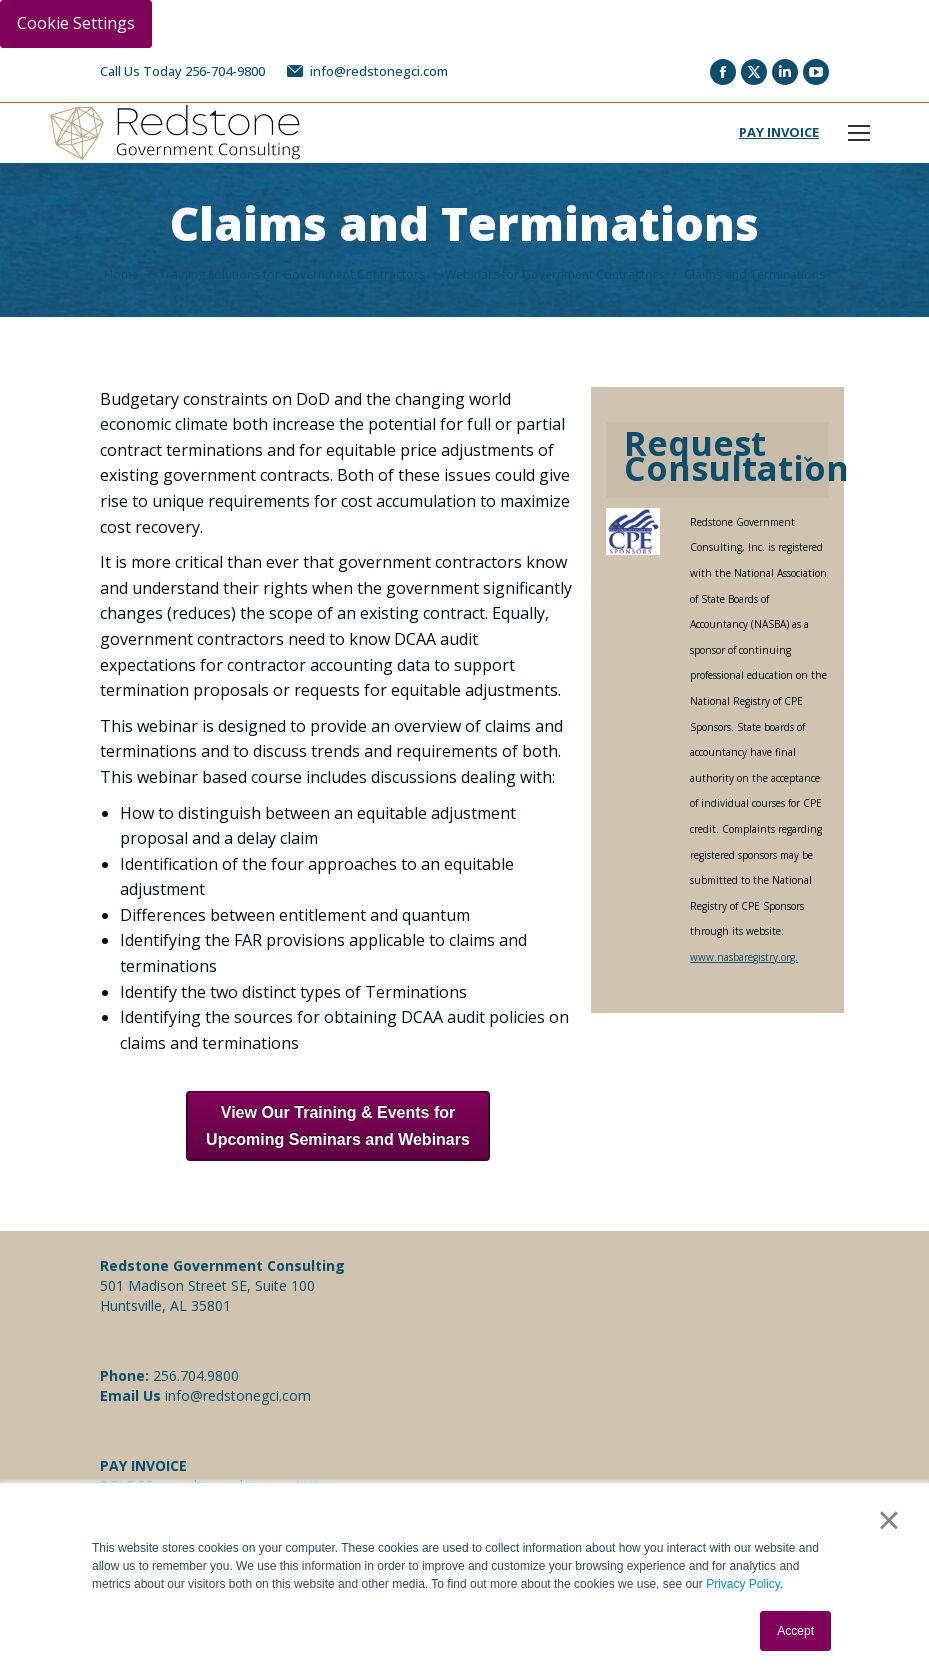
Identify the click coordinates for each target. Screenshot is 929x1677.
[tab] (717, 460)
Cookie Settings (76, 23)
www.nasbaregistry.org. (744, 957)
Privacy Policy (743, 1584)
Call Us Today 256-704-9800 (182, 71)
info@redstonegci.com (366, 71)
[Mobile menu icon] (859, 133)
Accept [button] (795, 1631)
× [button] (888, 1520)
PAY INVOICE (779, 132)
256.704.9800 (196, 1375)
